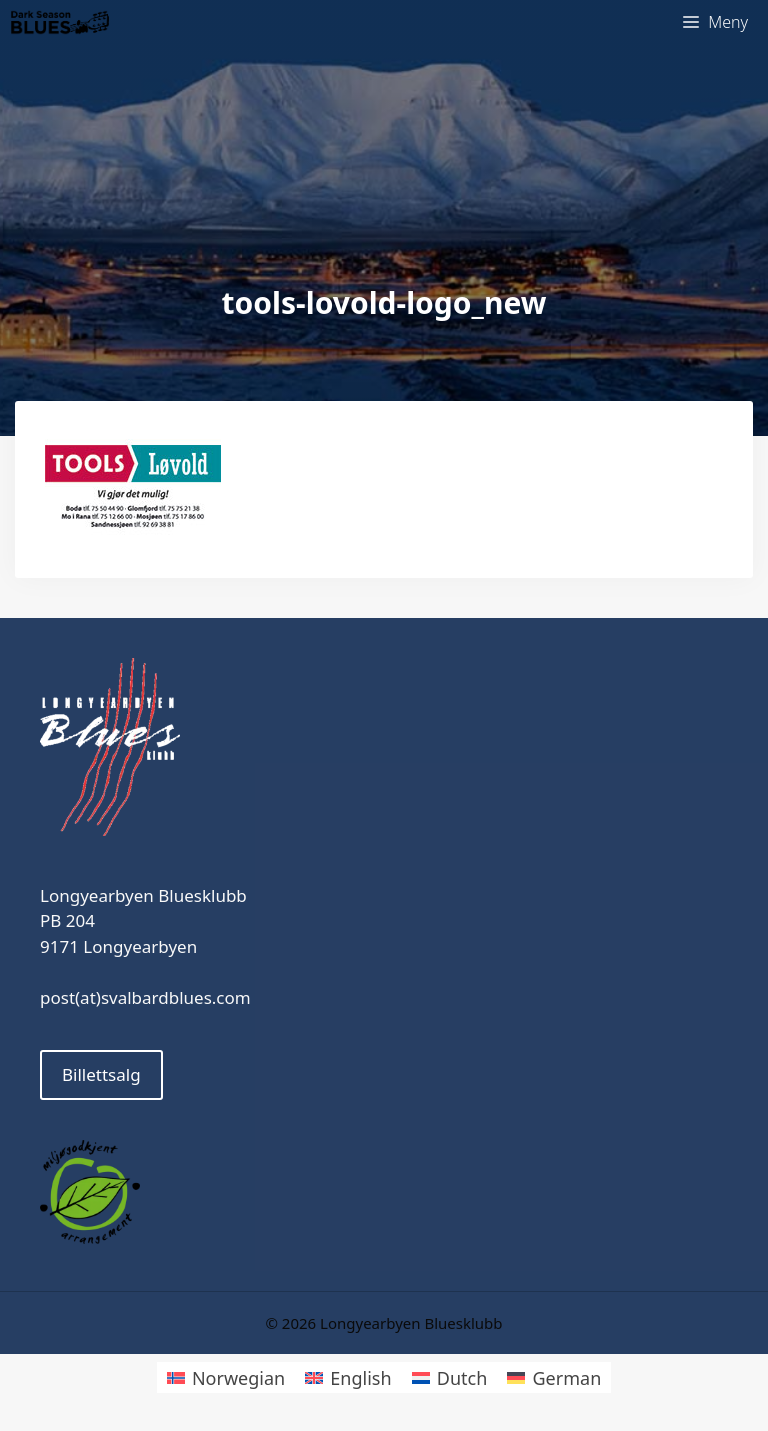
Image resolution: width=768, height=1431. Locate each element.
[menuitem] (226, 1377)
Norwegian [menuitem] (238, 1378)
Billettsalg (101, 1074)
